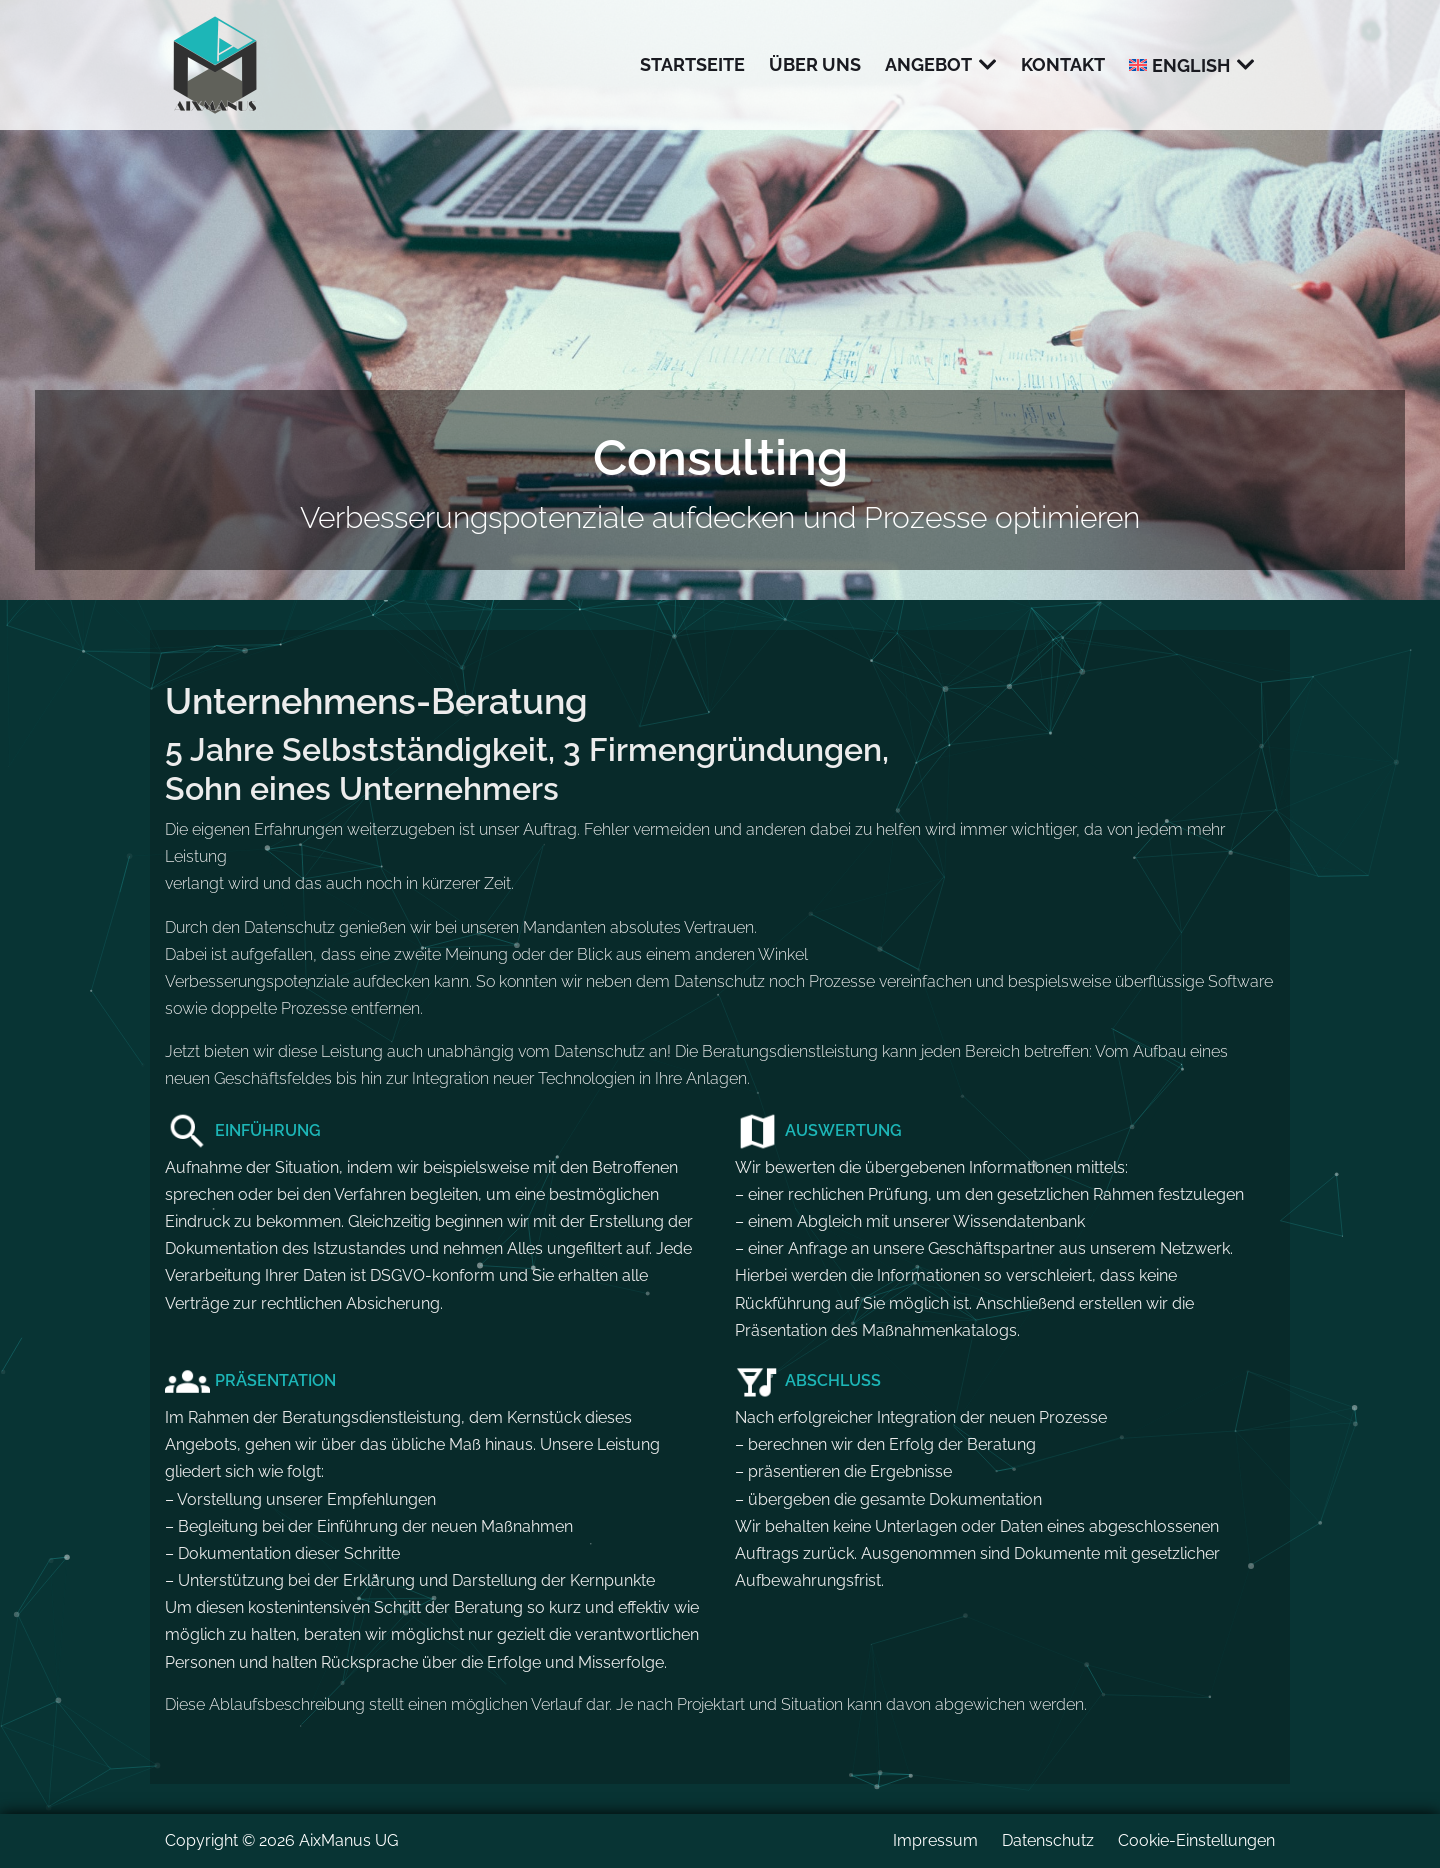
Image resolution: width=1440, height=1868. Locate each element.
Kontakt (1063, 64)
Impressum (935, 1840)
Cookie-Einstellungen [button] (1196, 1840)
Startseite (692, 64)
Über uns (815, 64)
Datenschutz (1048, 1840)
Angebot (928, 64)
